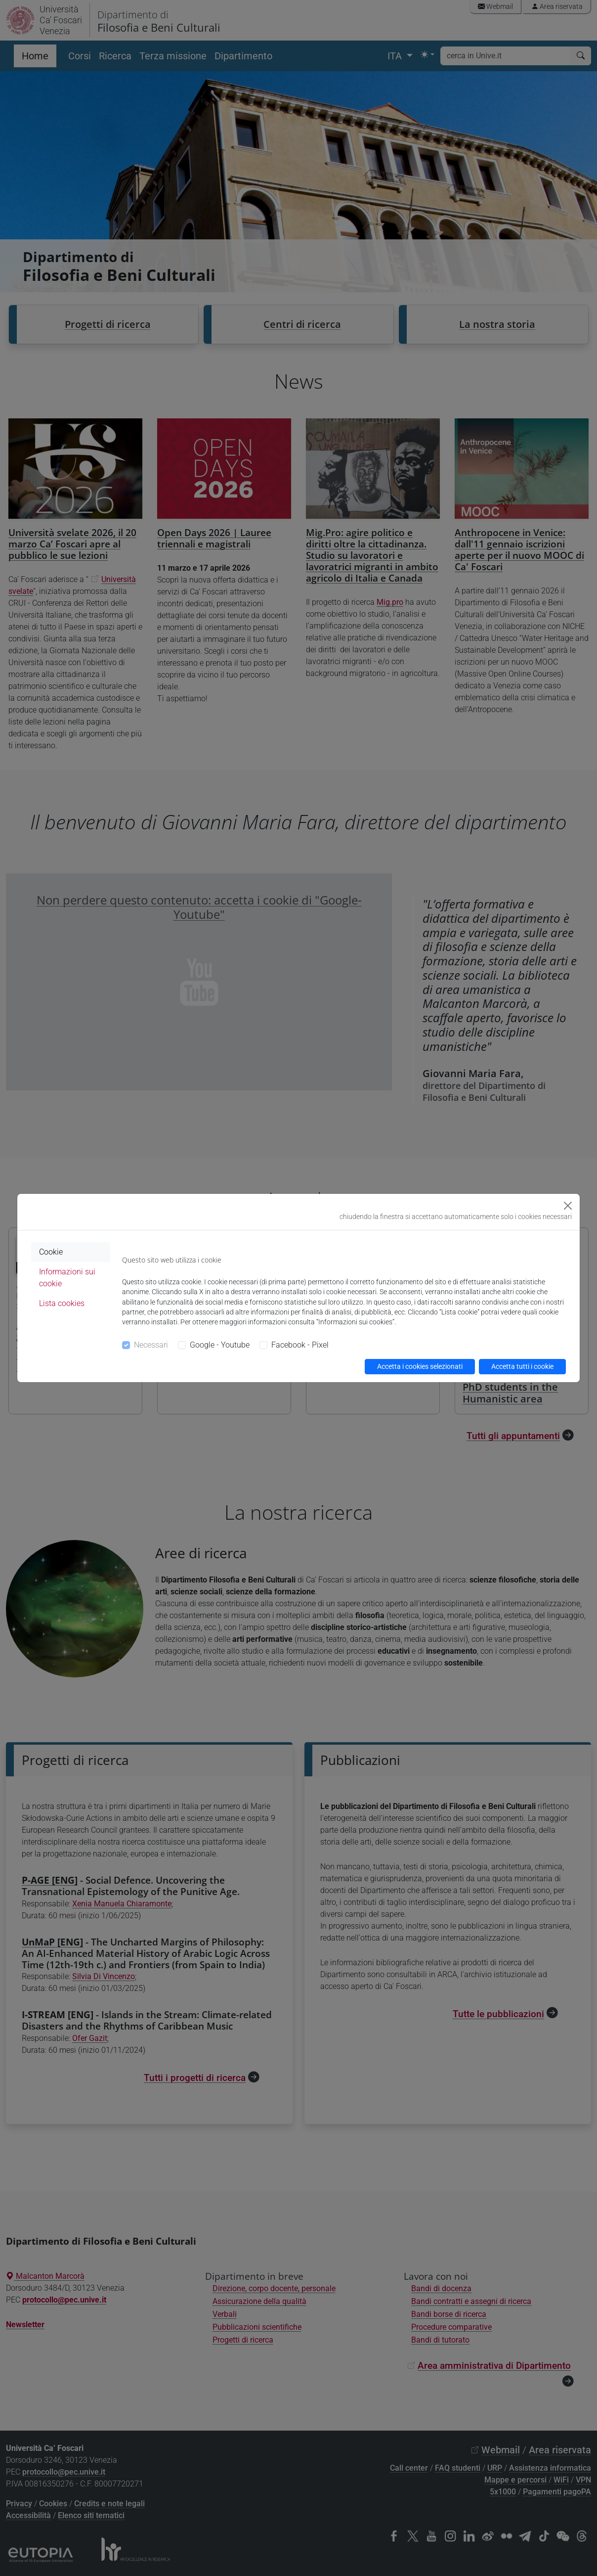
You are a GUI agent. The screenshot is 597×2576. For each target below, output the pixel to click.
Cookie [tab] (51, 1252)
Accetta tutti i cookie (522, 1366)
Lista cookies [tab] (62, 1303)
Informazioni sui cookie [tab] (67, 1277)
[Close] (568, 1206)
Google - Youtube (220, 1345)
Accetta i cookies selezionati (420, 1366)
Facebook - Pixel (300, 1345)
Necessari (151, 1345)
